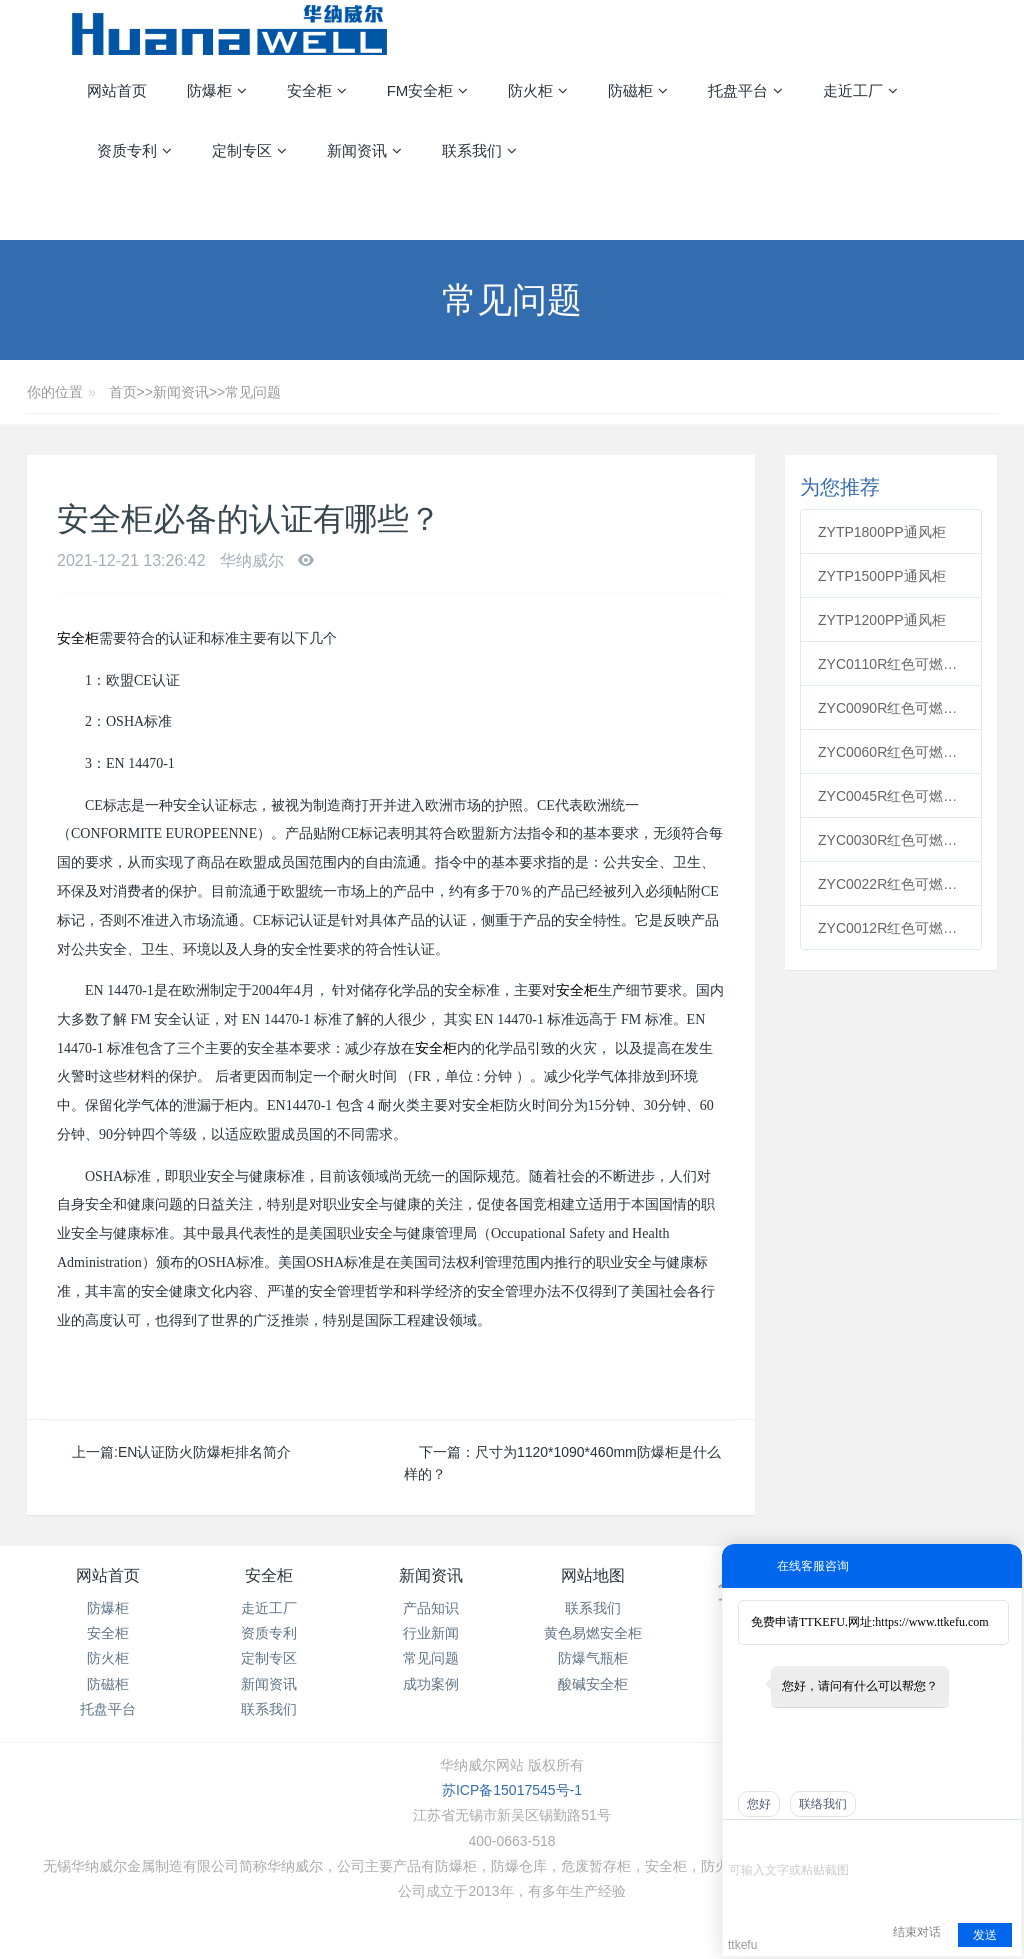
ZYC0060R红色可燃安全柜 (891, 752)
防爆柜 (108, 1608)
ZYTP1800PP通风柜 (882, 532)
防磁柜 (108, 1684)
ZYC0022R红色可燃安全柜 (891, 884)
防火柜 (108, 1658)
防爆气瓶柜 (593, 1658)
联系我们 (269, 1709)
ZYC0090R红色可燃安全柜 (891, 708)
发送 (985, 1935)
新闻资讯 (181, 392)
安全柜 (78, 638)
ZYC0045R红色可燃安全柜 (891, 796)
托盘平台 (108, 1709)
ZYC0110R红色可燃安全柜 (891, 664)
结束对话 (917, 1932)
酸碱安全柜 (593, 1684)
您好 (759, 1804)
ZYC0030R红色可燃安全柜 (891, 840)
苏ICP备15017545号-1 (512, 1790)
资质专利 (269, 1633)
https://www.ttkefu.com (931, 1622)
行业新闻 (431, 1633)
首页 (123, 392)
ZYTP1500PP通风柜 (882, 576)
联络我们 (823, 1804)
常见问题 (253, 392)
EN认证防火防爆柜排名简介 (204, 1452)
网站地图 (593, 1575)
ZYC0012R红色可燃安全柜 (891, 928)
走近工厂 (269, 1608)
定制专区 (269, 1658)
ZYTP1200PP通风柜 (882, 620)
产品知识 (431, 1608)
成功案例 (431, 1684)
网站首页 (117, 90)
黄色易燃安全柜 (593, 1633)
